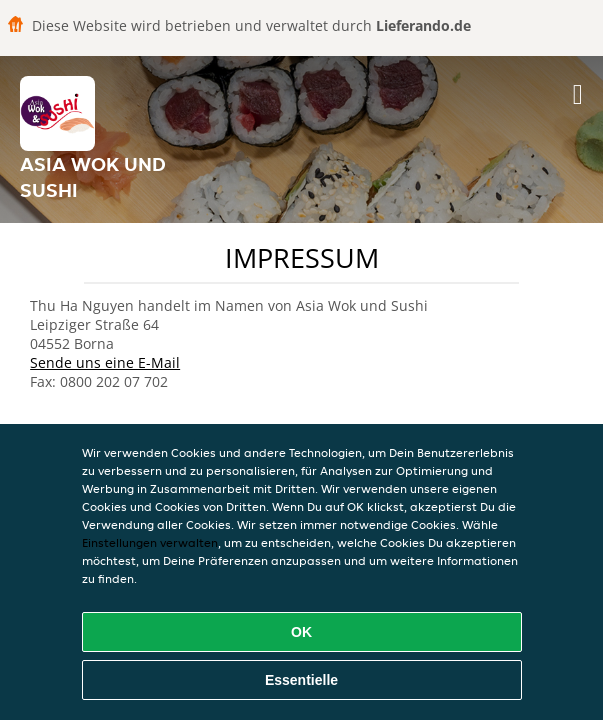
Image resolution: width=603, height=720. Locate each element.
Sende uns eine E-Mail (105, 362)
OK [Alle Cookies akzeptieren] (301, 632)
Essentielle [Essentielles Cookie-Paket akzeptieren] (301, 680)
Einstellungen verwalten (150, 542)
